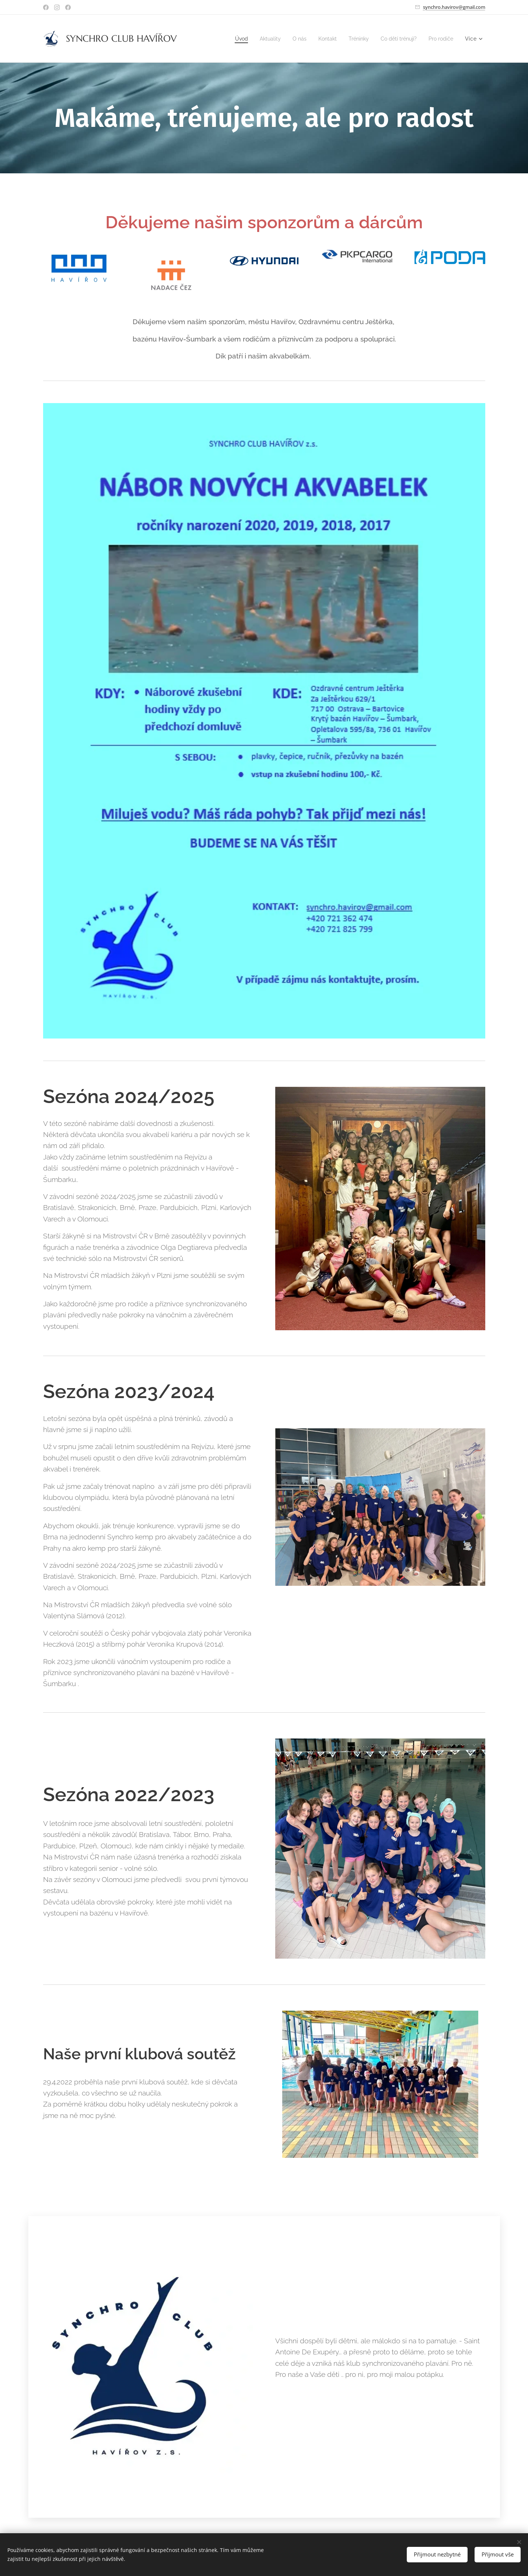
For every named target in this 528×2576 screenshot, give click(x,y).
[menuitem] (228, 39)
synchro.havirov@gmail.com (454, 7)
